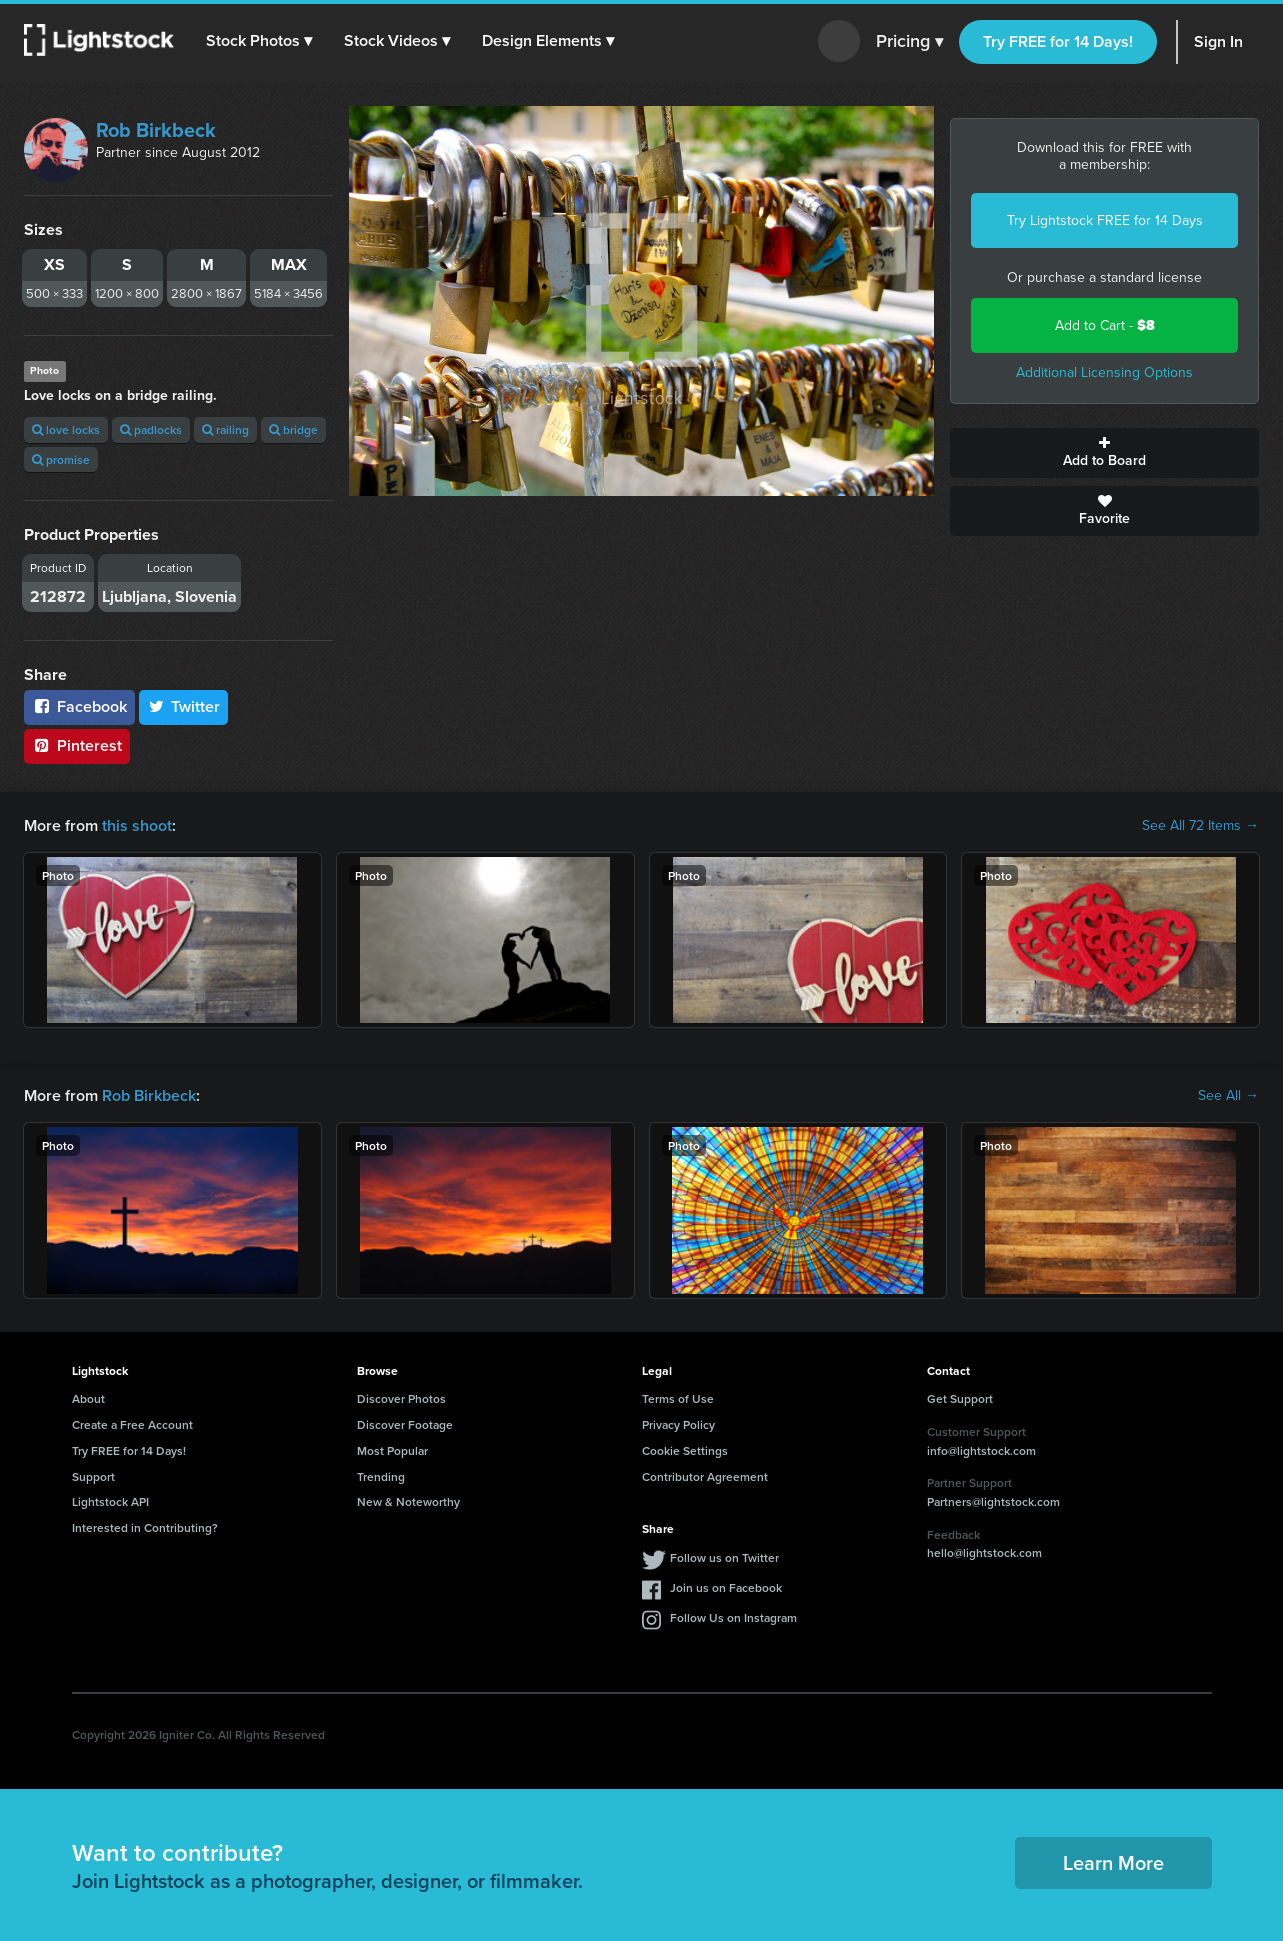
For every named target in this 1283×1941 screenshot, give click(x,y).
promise (61, 459)
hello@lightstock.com (984, 1552)
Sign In (1218, 41)
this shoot (137, 825)
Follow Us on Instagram (733, 1617)
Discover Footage (405, 1424)
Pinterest (77, 745)
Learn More (1113, 1862)
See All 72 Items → (1200, 826)
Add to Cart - (1105, 325)
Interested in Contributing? (145, 1527)
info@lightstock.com (981, 1450)
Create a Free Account (132, 1424)
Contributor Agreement (705, 1476)
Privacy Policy (678, 1424)
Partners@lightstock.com (993, 1501)
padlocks (151, 429)
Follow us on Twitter (724, 1557)
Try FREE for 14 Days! (1058, 41)
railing (225, 429)
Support (93, 1476)
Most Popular (392, 1450)
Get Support (960, 1398)
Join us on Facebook (726, 1587)
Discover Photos (401, 1398)
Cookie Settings (685, 1450)
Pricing (909, 42)
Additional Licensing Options (1104, 372)
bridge (293, 429)
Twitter (184, 706)
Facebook (79, 706)
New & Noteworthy (408, 1501)
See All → (1228, 1096)
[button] (259, 41)
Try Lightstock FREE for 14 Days (1105, 220)
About (88, 1398)
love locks (66, 429)
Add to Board (1104, 453)
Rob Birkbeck (156, 130)
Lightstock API (110, 1501)
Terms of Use (678, 1398)
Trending (381, 1476)
